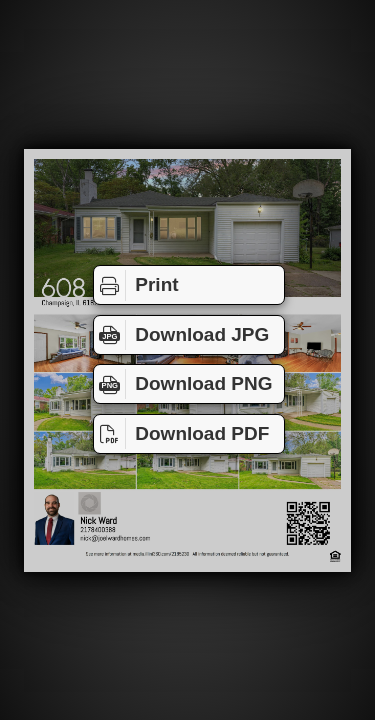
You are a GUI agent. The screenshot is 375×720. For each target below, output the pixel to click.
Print (136, 285)
